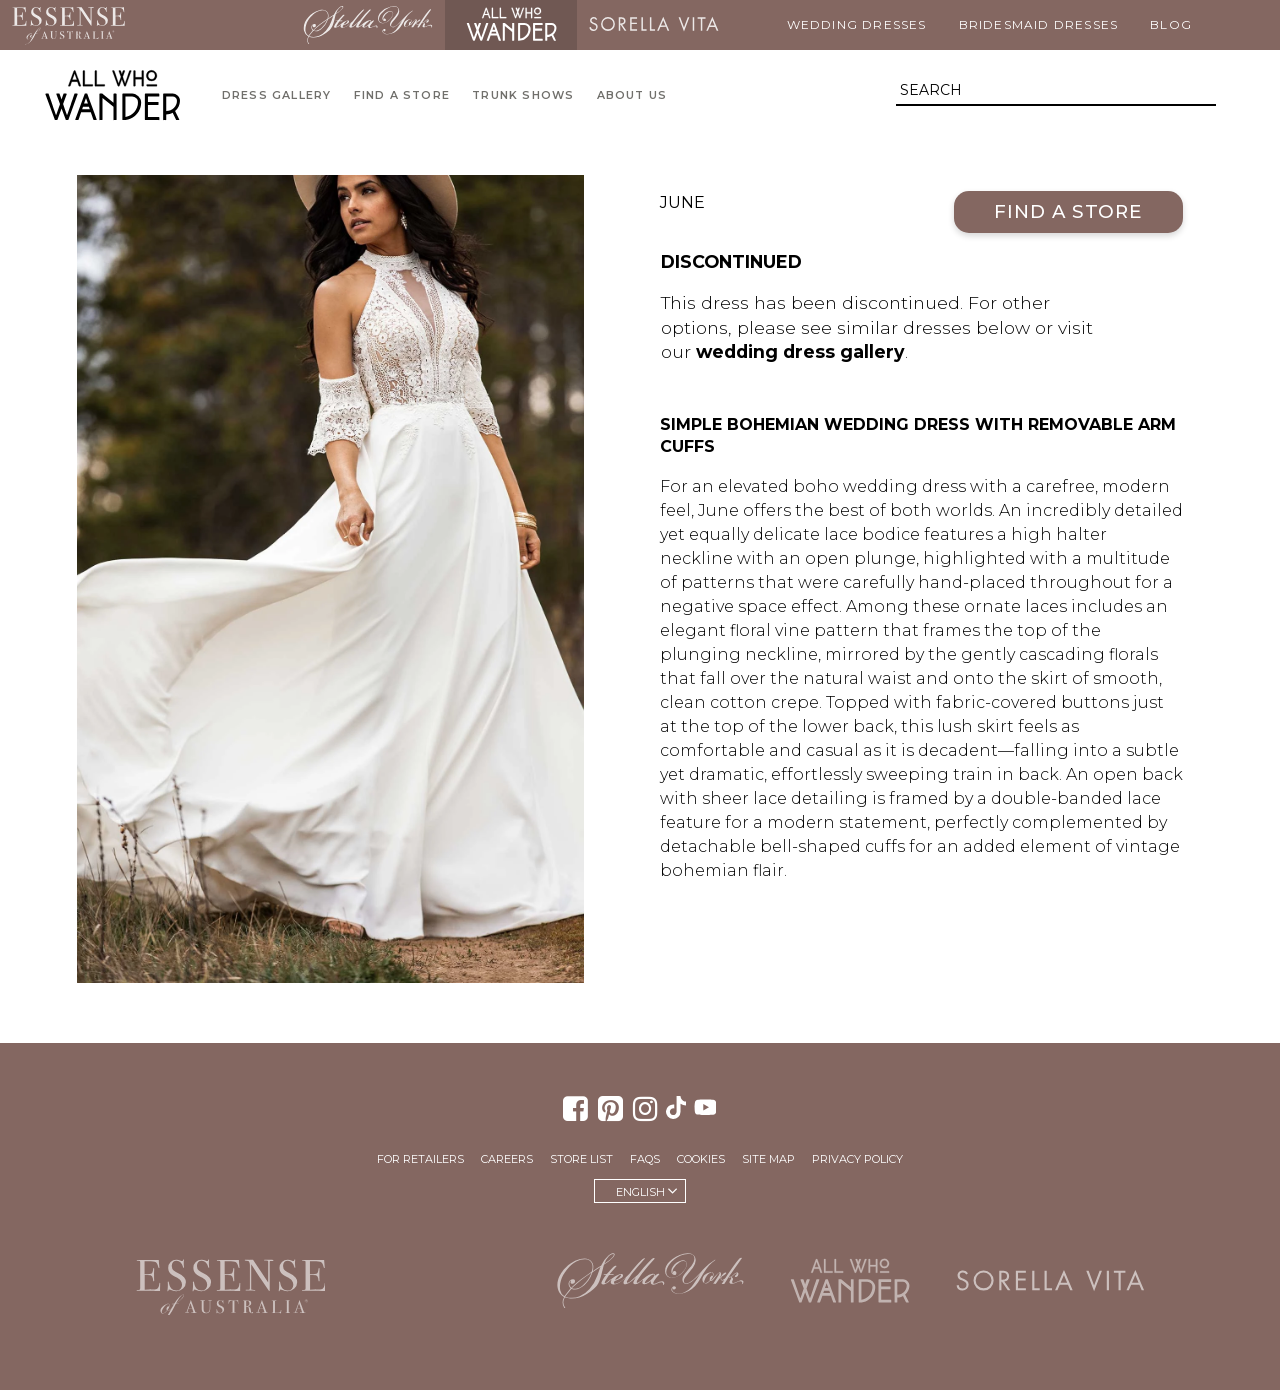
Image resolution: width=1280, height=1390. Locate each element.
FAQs (645, 1159)
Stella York (368, 25)
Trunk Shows (523, 95)
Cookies (701, 1159)
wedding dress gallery (800, 351)
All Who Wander (511, 25)
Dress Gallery (277, 95)
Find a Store (402, 95)
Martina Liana (214, 25)
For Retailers (420, 1159)
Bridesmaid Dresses (1039, 24)
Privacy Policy (857, 1159)
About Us (632, 95)
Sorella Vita (654, 25)
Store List (581, 1159)
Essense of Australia (68, 25)
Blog (1171, 24)
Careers (507, 1159)
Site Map (768, 1159)
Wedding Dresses (857, 24)
